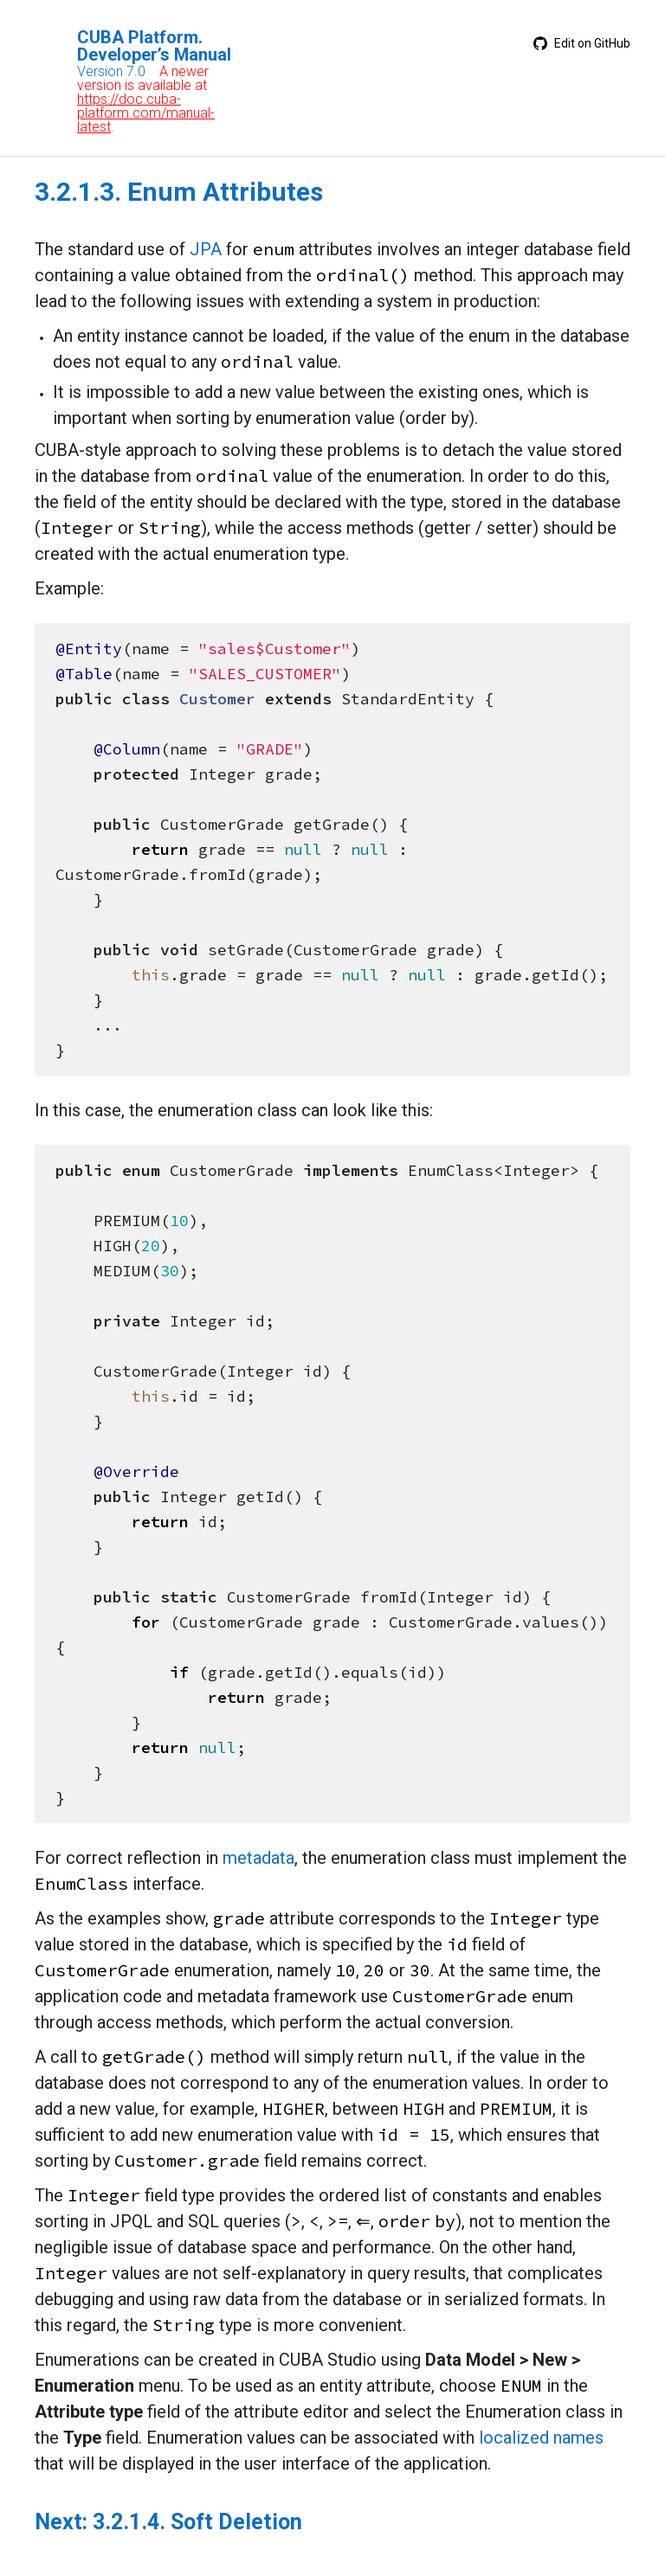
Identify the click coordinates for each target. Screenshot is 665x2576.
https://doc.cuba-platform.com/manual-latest (146, 113)
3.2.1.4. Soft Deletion (197, 2521)
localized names (541, 2437)
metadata (258, 1857)
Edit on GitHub (581, 43)
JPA (206, 249)
